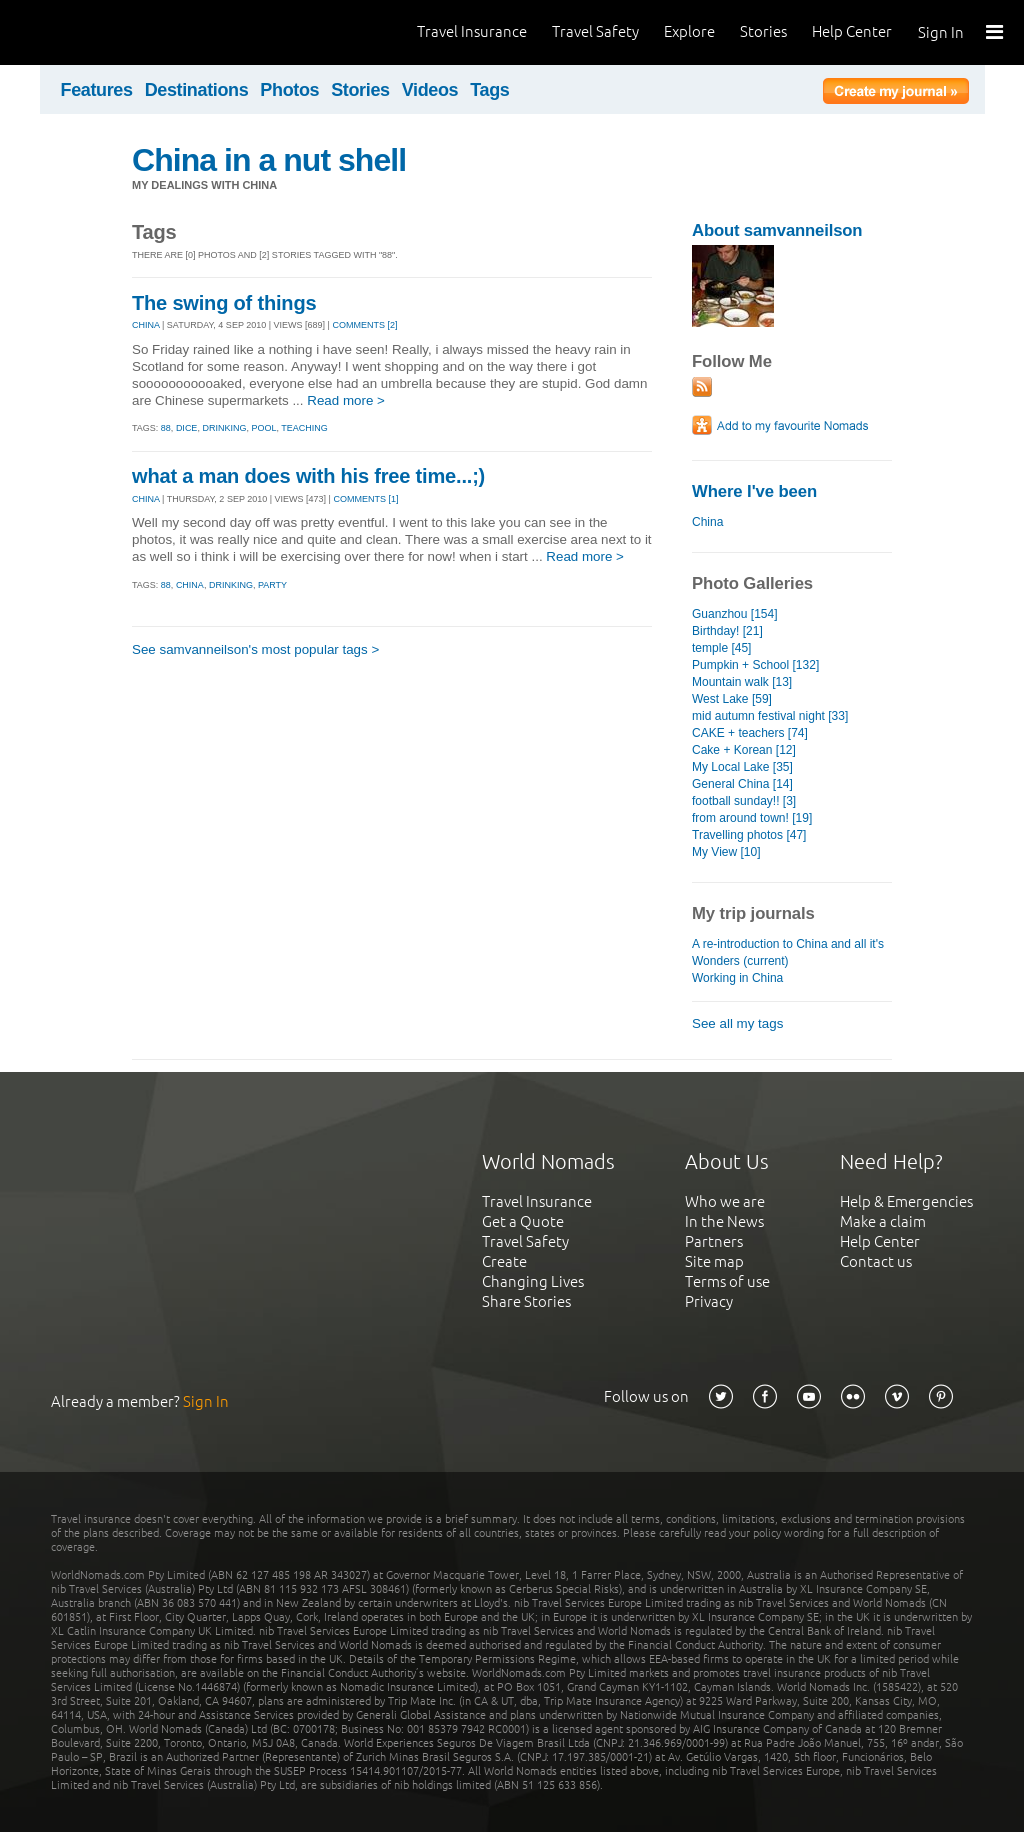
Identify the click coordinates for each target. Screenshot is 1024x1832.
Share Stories (526, 1301)
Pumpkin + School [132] (755, 665)
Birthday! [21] (727, 631)
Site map (714, 1261)
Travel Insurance (472, 31)
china (190, 585)
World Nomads (105, 32)
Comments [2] (364, 325)
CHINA (146, 325)
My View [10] (726, 852)
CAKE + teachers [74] (750, 733)
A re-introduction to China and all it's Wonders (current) (788, 952)
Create (504, 1261)
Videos (430, 90)
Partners (714, 1241)
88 (166, 428)
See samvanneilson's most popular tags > (255, 649)
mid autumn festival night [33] (770, 716)
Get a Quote (523, 1221)
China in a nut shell (269, 160)
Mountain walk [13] (742, 682)
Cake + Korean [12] (744, 750)
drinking (224, 428)
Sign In (941, 32)
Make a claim (883, 1221)
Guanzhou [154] (735, 614)
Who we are (725, 1201)
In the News (724, 1221)
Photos (289, 90)
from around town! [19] (752, 818)
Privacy (709, 1301)
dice (187, 428)
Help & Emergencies (906, 1201)
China (707, 522)
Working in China (737, 978)
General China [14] (742, 784)
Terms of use (727, 1281)
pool (263, 428)
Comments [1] (365, 499)
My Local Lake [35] (742, 767)
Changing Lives (533, 1281)
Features (97, 90)
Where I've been (754, 491)
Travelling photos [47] (749, 835)
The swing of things (224, 303)
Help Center (852, 31)
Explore (689, 31)
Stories (763, 31)
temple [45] (721, 648)
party (272, 585)
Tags (489, 90)
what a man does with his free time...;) (308, 476)
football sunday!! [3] (744, 801)
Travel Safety (595, 31)
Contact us (876, 1261)
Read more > (346, 400)
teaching (304, 428)
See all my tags (737, 1023)
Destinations (197, 90)
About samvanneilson (777, 230)
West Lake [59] (732, 699)
